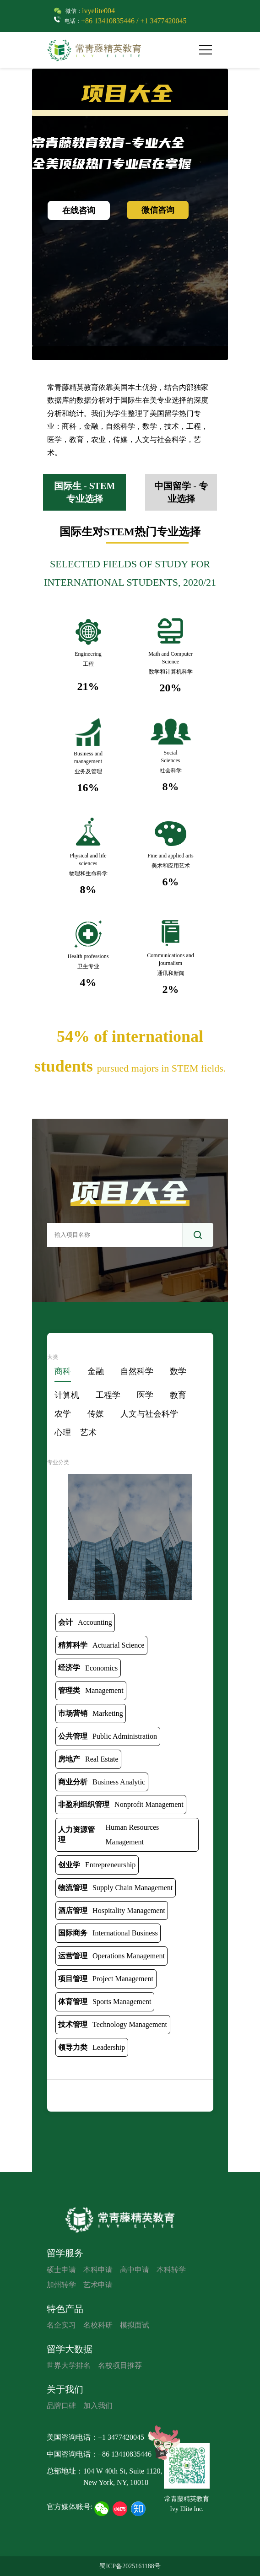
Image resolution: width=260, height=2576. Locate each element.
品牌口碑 (61, 2405)
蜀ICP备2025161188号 (129, 2566)
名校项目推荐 (120, 2365)
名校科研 (98, 2325)
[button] (209, 49)
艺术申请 (98, 2285)
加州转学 (61, 2285)
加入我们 (98, 2405)
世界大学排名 (69, 2365)
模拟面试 (134, 2325)
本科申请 (98, 2270)
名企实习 (61, 2325)
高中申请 (134, 2270)
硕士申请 (61, 2270)
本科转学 (171, 2270)
